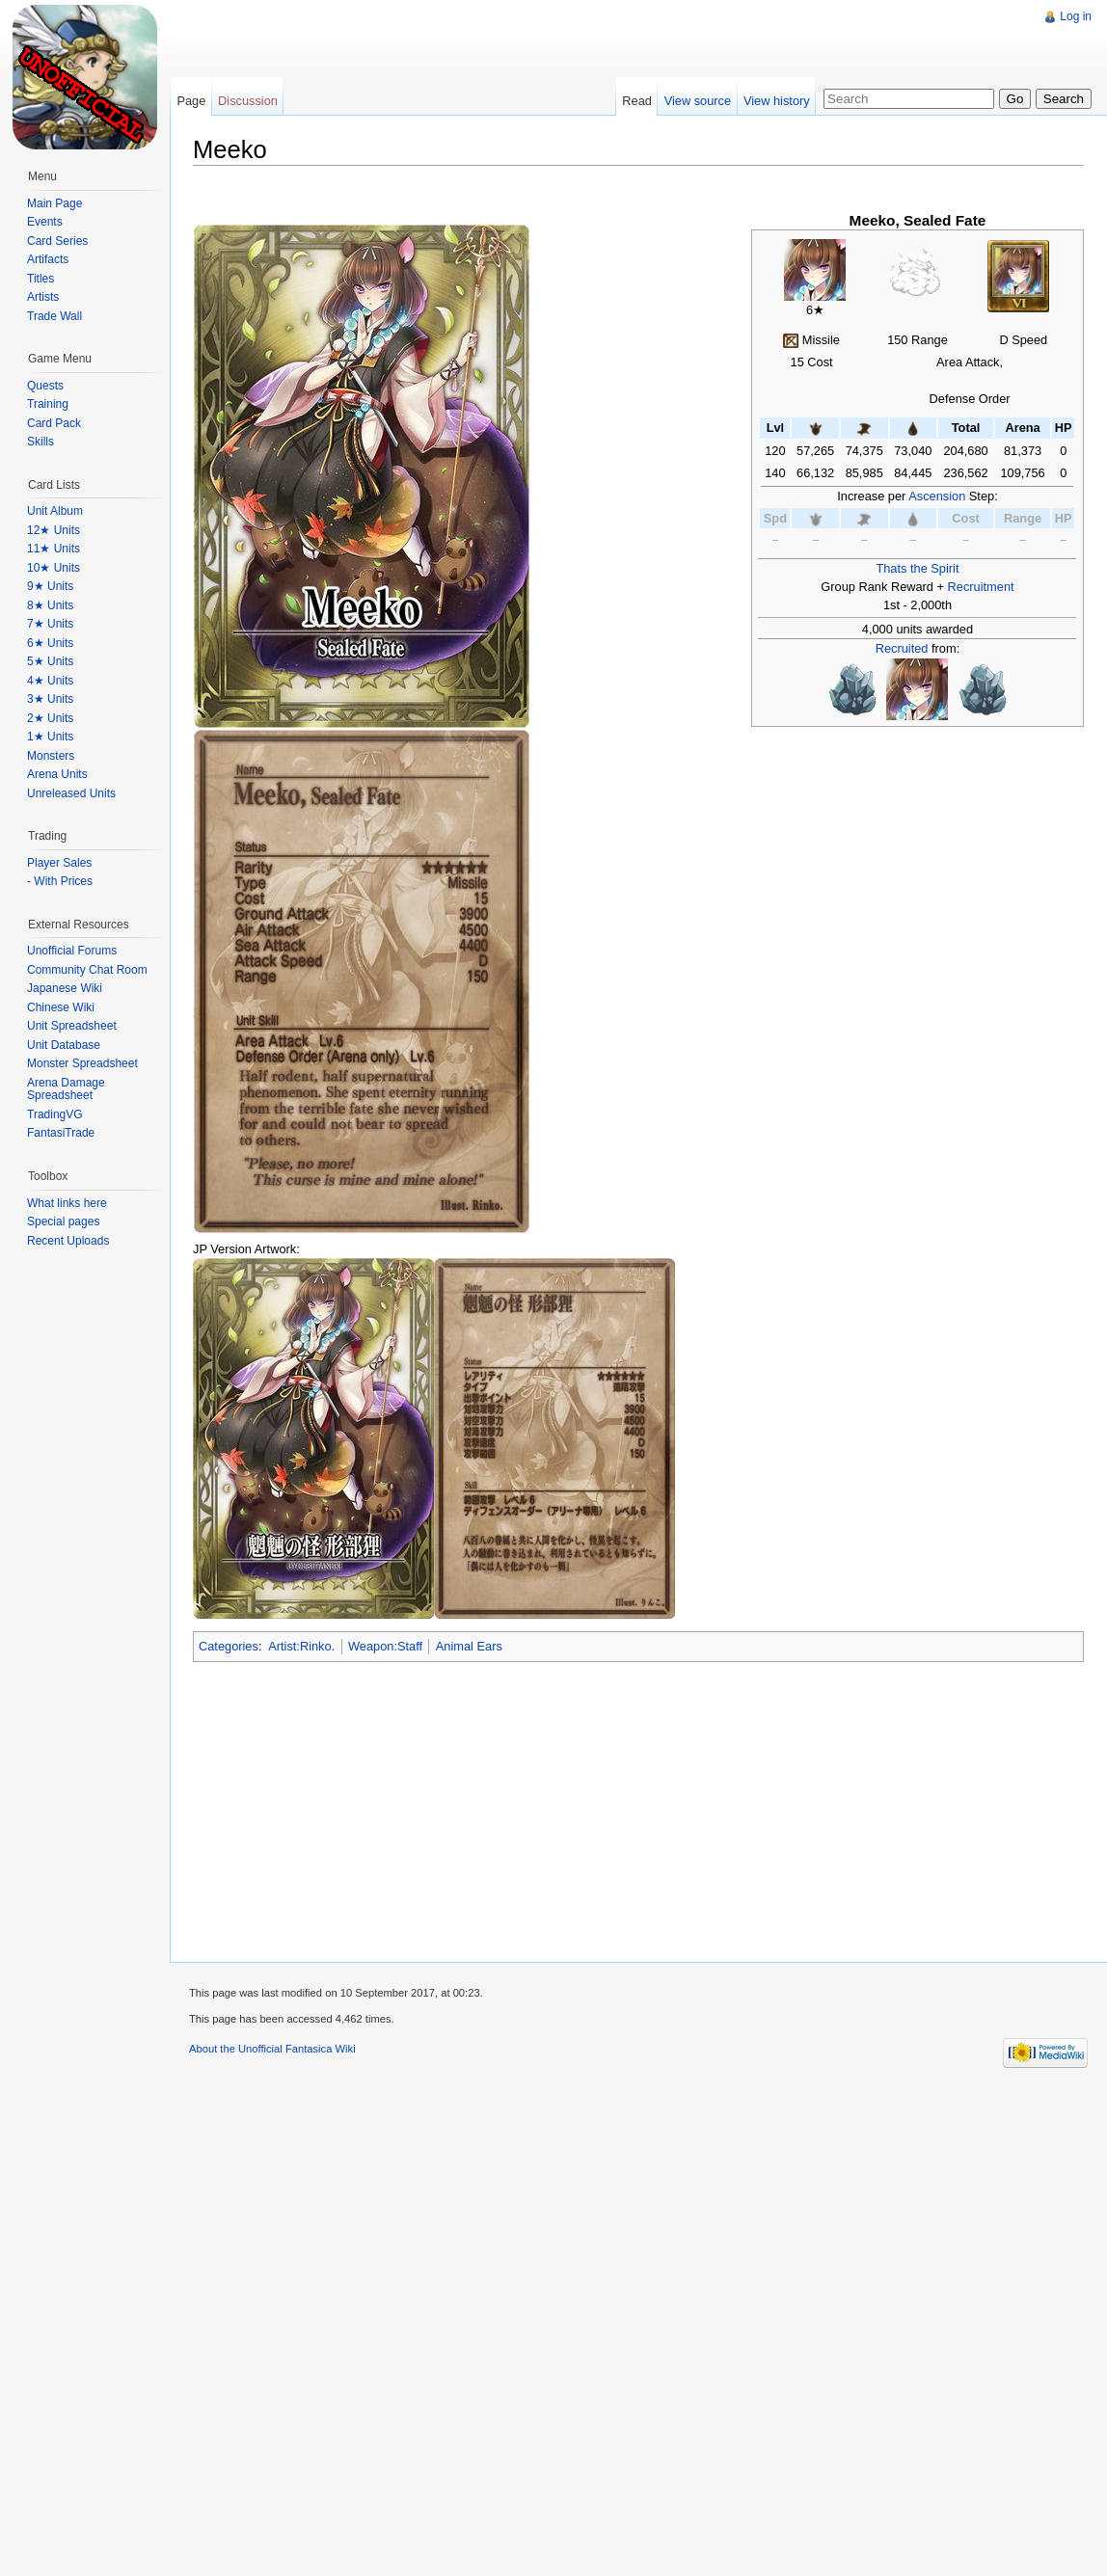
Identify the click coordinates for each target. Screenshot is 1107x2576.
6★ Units (50, 643)
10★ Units (53, 568)
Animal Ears (469, 1646)
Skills (40, 441)
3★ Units (50, 699)
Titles (40, 278)
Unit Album (55, 511)
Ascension (936, 496)
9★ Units (50, 586)
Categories (228, 1646)
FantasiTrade (60, 1133)
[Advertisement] (455, 135)
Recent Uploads (68, 1241)
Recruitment (981, 586)
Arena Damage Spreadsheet (66, 1089)
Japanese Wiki (64, 988)
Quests (45, 385)
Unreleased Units (71, 793)
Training (47, 404)
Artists (43, 297)
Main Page (54, 203)
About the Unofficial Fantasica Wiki (272, 2048)
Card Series (57, 241)
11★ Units (53, 548)
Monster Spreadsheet (82, 1063)
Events (45, 221)
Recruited (902, 648)
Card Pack (54, 423)
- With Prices (60, 881)
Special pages (63, 1221)
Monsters (50, 756)
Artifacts (47, 259)
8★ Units (50, 605)
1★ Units (50, 736)
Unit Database (63, 1045)
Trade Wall (54, 316)
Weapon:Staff (385, 1646)
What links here (67, 1203)
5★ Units (50, 661)
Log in (1076, 16)
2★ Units (50, 718)
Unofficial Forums (72, 950)
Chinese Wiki (60, 1007)
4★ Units (50, 680)
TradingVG (55, 1114)
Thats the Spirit (917, 568)
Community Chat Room (87, 970)
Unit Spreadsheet (72, 1026)
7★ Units (50, 624)
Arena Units (57, 774)
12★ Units (53, 530)
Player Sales (59, 863)
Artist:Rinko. (301, 1646)
